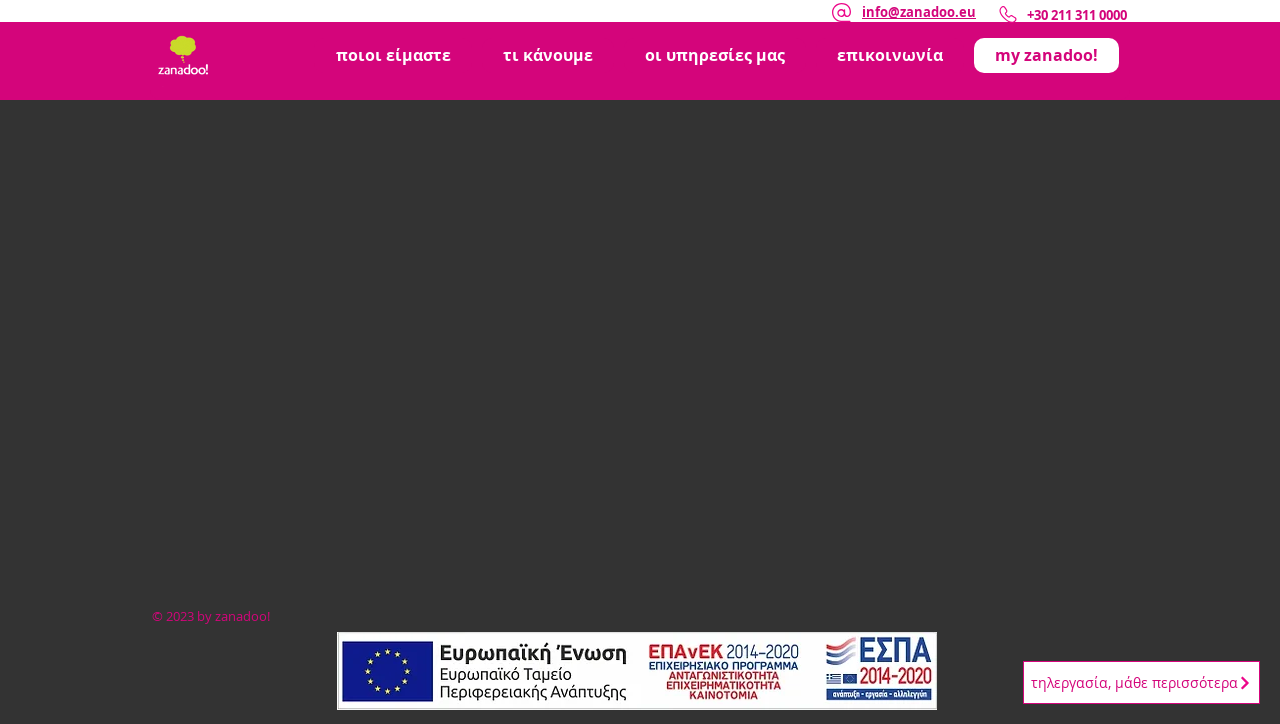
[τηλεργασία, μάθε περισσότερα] (1141, 682)
